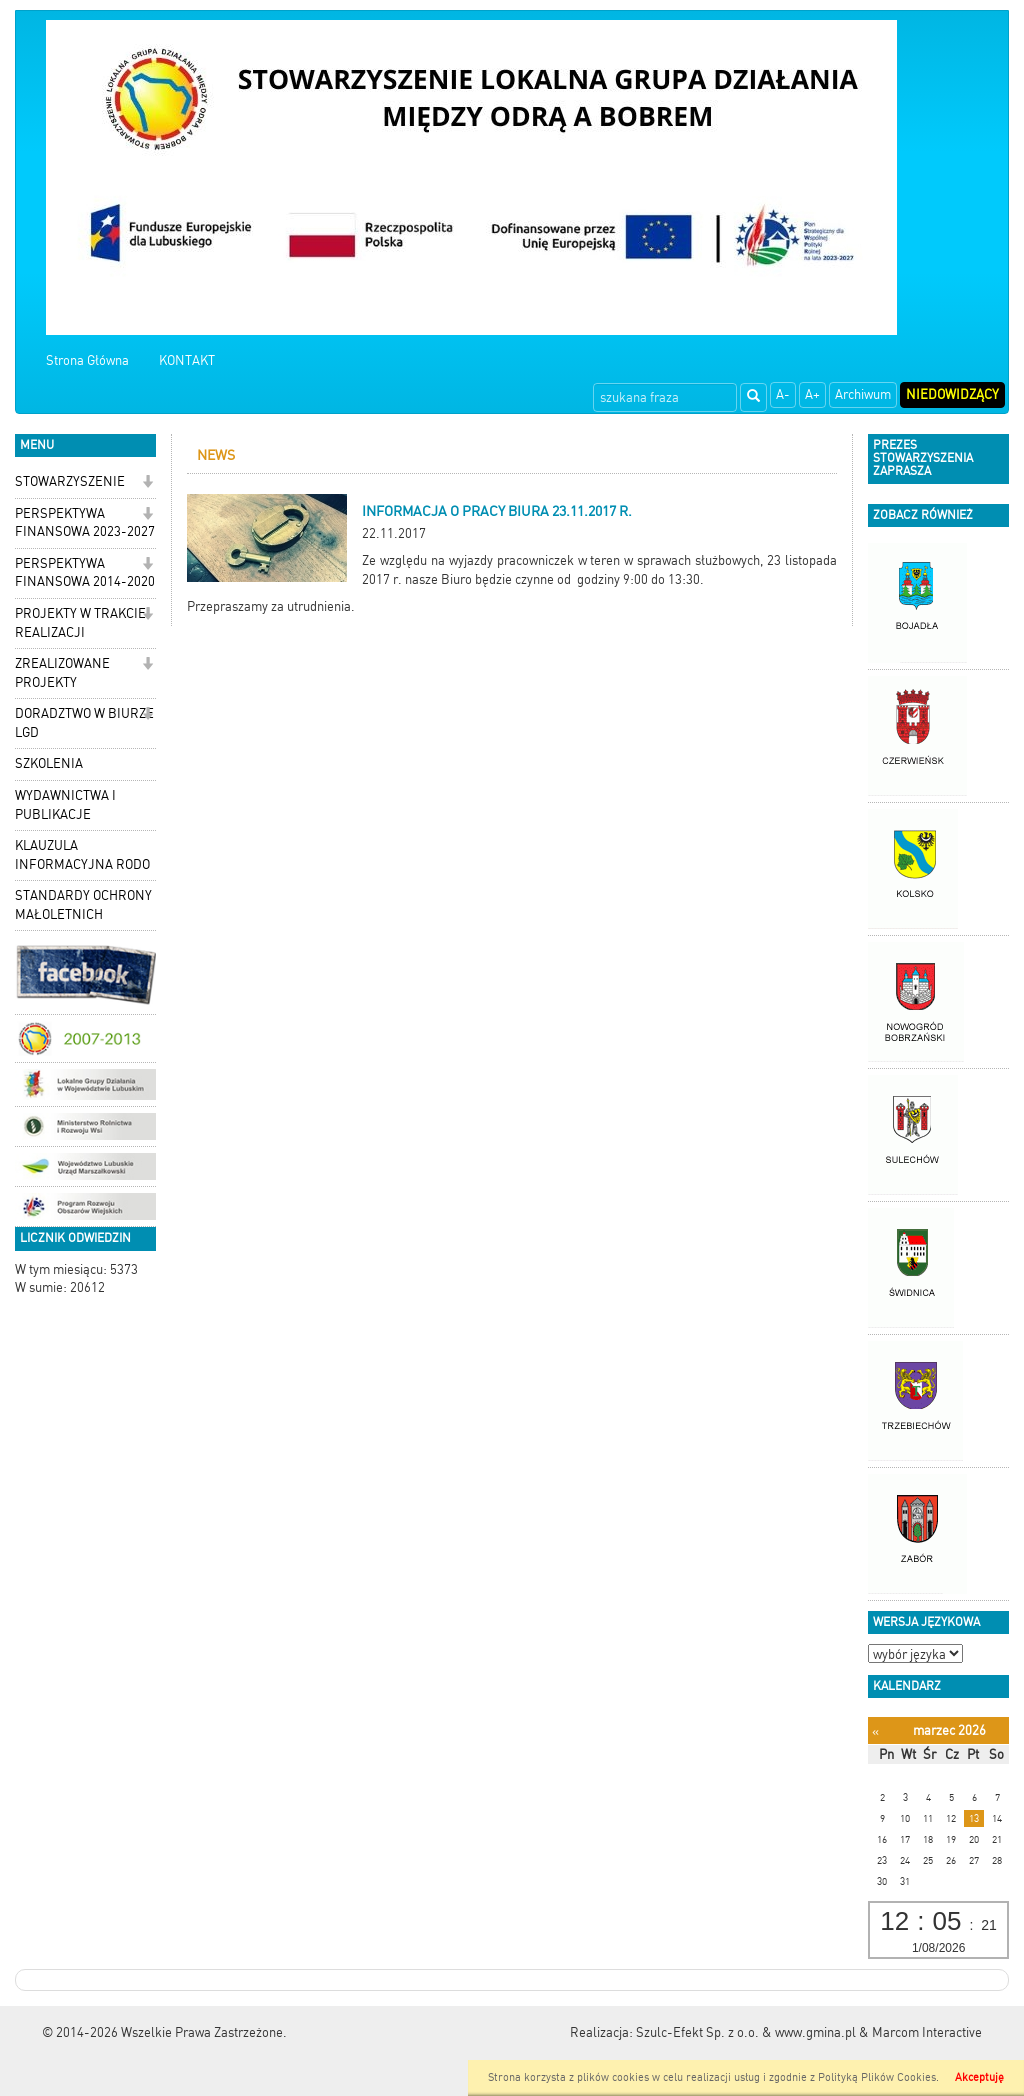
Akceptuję (979, 2077)
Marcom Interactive (927, 2032)
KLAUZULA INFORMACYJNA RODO (82, 855)
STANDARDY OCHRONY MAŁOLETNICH (83, 905)
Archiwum (863, 394)
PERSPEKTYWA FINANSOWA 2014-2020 (85, 573)
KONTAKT (187, 360)
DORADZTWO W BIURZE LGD (84, 723)
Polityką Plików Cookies (877, 2077)
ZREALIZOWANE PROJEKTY (62, 673)
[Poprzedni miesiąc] (875, 1731)
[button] (147, 483)
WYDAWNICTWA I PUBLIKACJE (65, 805)
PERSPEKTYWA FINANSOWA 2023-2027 (85, 523)
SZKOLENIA (49, 763)
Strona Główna (87, 360)
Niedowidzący (952, 394)
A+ (812, 394)
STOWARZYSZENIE (70, 481)
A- (783, 394)
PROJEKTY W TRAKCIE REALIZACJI (80, 623)
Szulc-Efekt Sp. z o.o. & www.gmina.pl (746, 2032)
